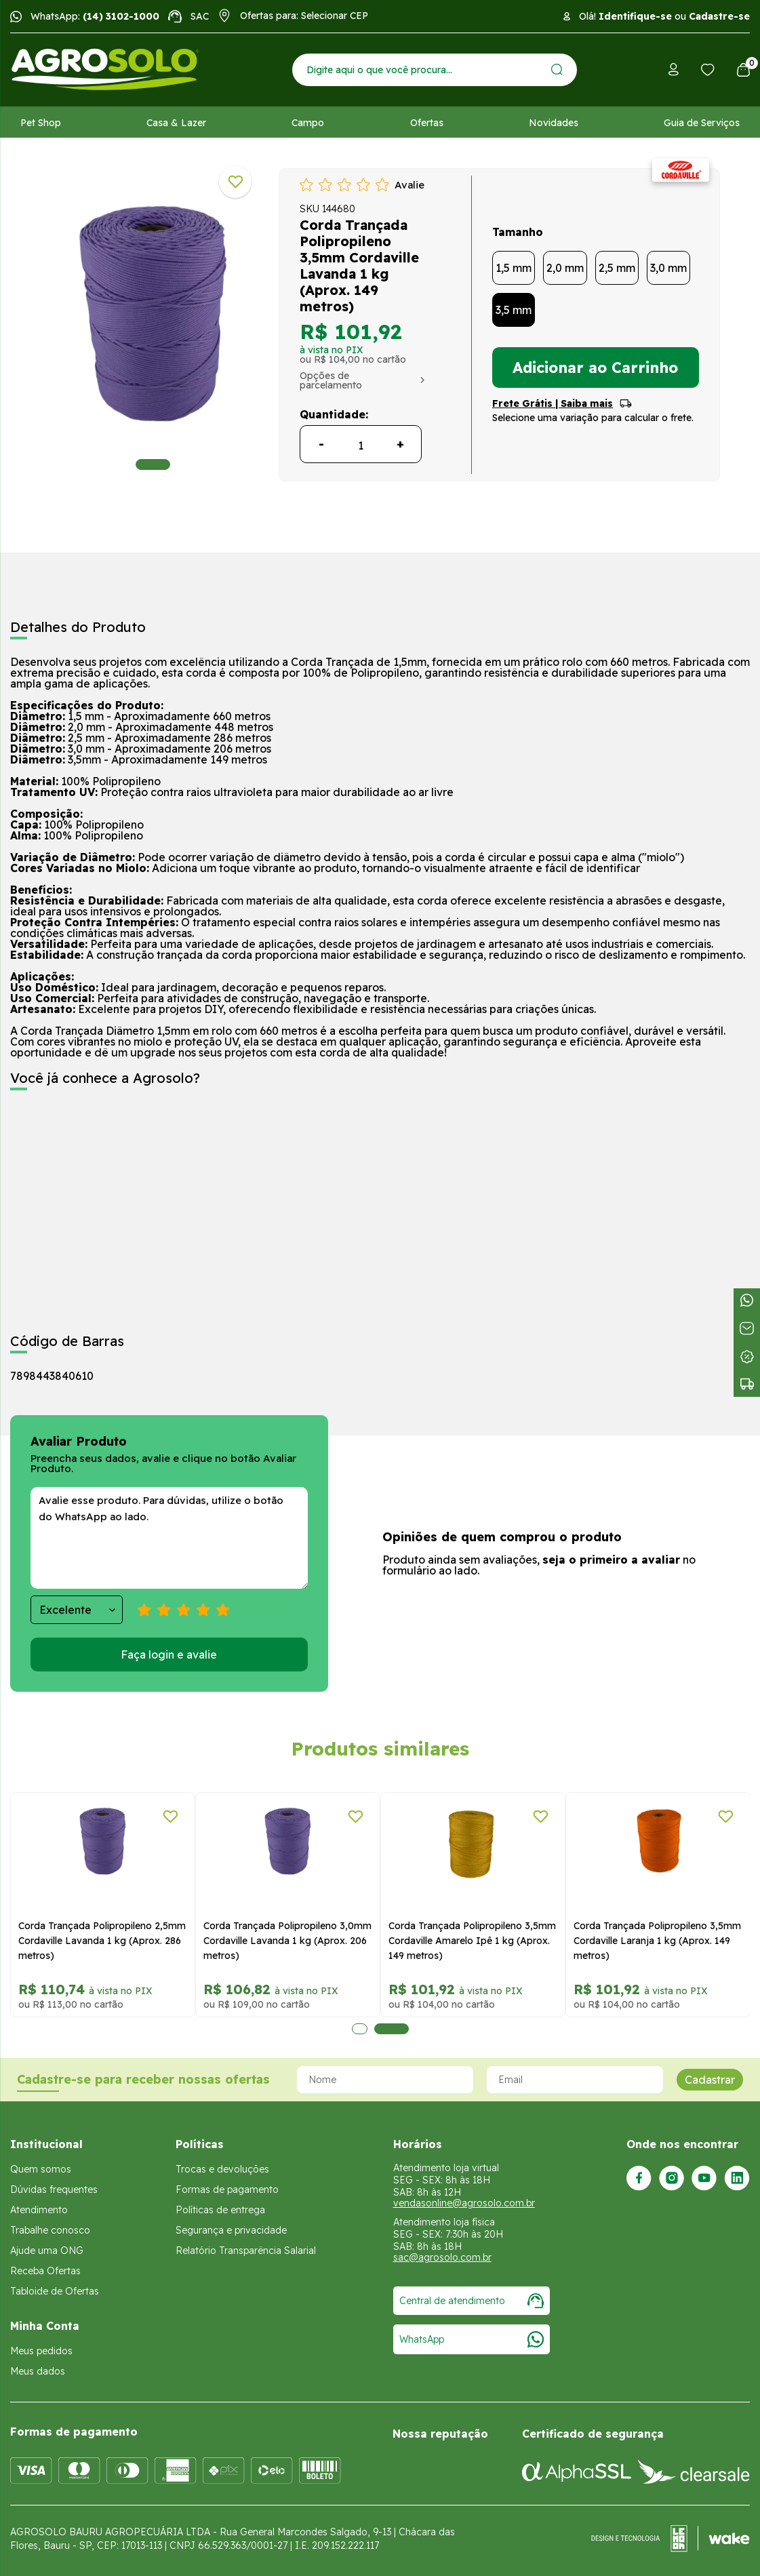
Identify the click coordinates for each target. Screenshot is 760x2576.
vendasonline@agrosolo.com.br (464, 2203)
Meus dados (37, 2371)
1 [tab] (153, 464)
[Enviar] (557, 69)
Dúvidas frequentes (54, 2189)
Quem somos (40, 2169)
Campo (308, 123)
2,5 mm (617, 268)
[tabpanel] (153, 317)
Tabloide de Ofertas (54, 2291)
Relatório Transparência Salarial (246, 2250)
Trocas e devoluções (222, 2169)
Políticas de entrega (220, 2210)
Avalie (409, 185)
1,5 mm (514, 268)
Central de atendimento (471, 2300)
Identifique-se (635, 16)
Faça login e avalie (169, 1654)
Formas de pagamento (227, 2189)
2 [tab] (391, 2028)
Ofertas (426, 123)
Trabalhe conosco (50, 2230)
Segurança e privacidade (231, 2230)
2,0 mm (565, 268)
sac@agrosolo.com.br (442, 2257)
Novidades (553, 123)
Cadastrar (710, 2079)
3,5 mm (514, 310)
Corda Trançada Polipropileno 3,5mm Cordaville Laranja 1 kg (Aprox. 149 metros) (657, 1941)
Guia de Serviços (702, 123)
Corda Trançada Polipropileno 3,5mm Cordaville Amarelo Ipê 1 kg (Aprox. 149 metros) (472, 1941)
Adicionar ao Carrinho (595, 367)
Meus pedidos (41, 2351)
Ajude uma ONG (46, 2250)
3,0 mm (668, 268)
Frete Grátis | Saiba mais (552, 403)
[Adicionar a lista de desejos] (235, 181)
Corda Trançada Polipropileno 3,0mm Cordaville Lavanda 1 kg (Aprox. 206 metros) (287, 1941)
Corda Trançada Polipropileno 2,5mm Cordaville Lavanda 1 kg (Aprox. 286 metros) (102, 1941)
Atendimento (39, 2210)
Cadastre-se (719, 16)
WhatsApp (471, 2339)
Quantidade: (334, 414)
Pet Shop (40, 123)
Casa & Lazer (176, 123)
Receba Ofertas (45, 2271)
